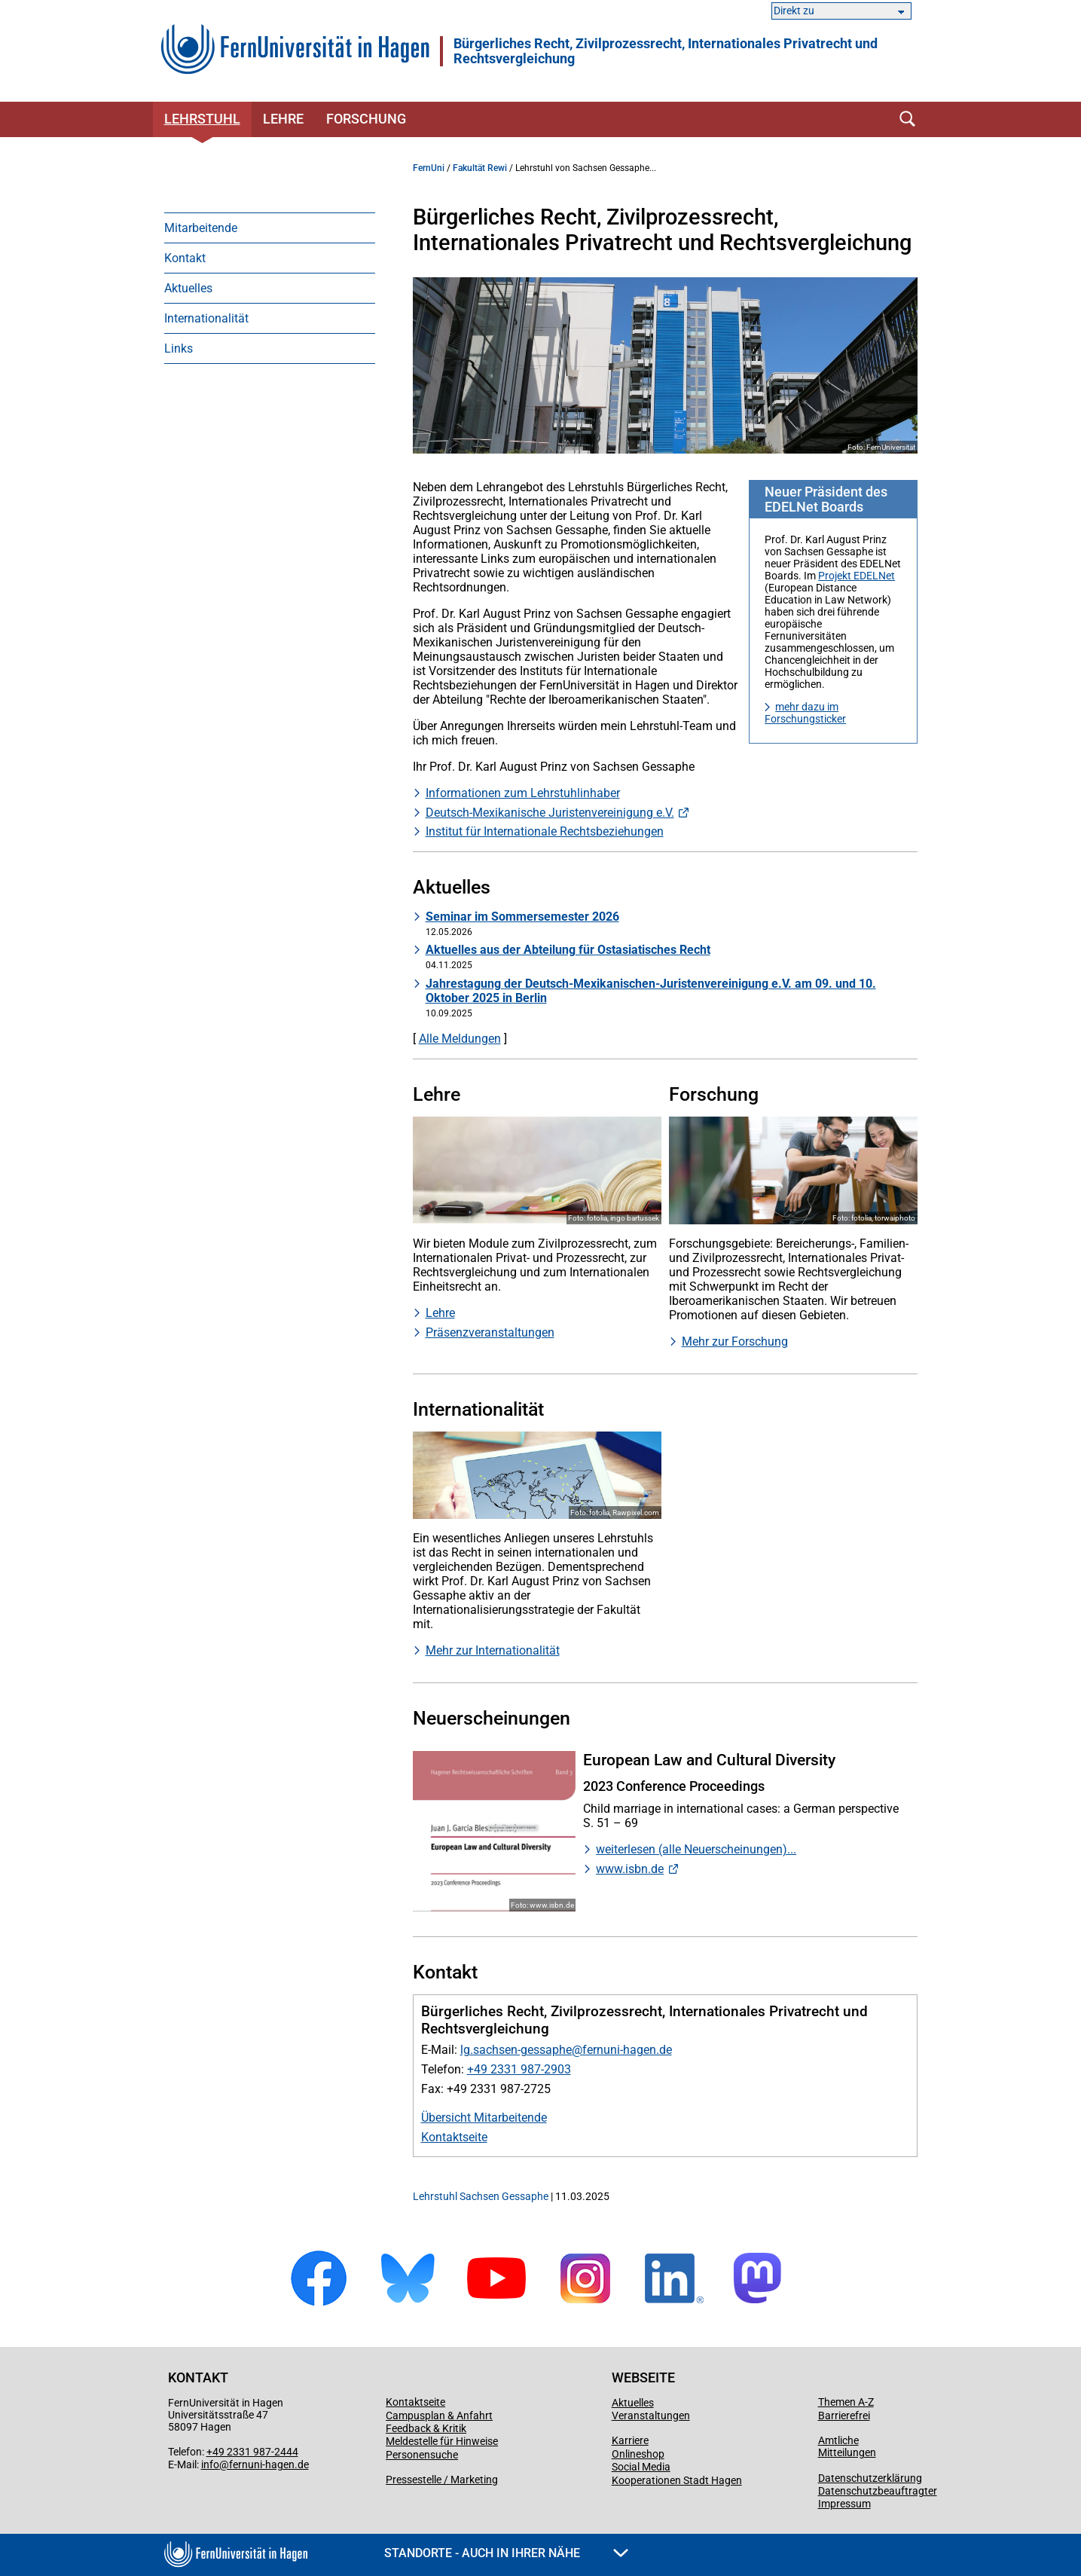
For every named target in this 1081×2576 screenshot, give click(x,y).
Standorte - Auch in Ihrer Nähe (506, 2553)
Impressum (844, 2504)
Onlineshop (638, 2454)
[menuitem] (269, 227)
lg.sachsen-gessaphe (516, 2050)
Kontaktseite (454, 2137)
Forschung (366, 119)
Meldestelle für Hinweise (442, 2441)
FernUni (428, 168)
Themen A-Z (846, 2402)
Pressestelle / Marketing (442, 2480)
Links (178, 348)
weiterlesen (627, 1849)
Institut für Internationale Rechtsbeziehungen (545, 831)
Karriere (630, 2440)
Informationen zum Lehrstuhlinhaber (523, 793)
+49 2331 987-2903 (519, 2069)
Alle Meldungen (460, 1038)
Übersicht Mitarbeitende (484, 2117)
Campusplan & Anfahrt (439, 2415)
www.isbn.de (630, 1869)
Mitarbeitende (200, 228)
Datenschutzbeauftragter (877, 2491)
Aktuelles (188, 288)
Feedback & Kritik (426, 2428)
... (791, 1849)
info (210, 2464)
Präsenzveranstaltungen (490, 1332)
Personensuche (422, 2455)
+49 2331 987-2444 (252, 2452)
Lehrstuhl (202, 119)
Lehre (283, 119)
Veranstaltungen (651, 2415)
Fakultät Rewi (480, 168)
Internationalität (206, 318)
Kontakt (185, 258)
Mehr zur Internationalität (493, 1650)
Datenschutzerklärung (870, 2478)
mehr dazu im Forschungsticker (805, 713)
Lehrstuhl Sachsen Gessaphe (480, 2196)
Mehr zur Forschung (735, 1341)
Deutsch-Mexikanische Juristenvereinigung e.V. (550, 812)
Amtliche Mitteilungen (847, 2446)
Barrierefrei (844, 2415)
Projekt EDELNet (856, 576)
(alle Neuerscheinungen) (722, 1849)
